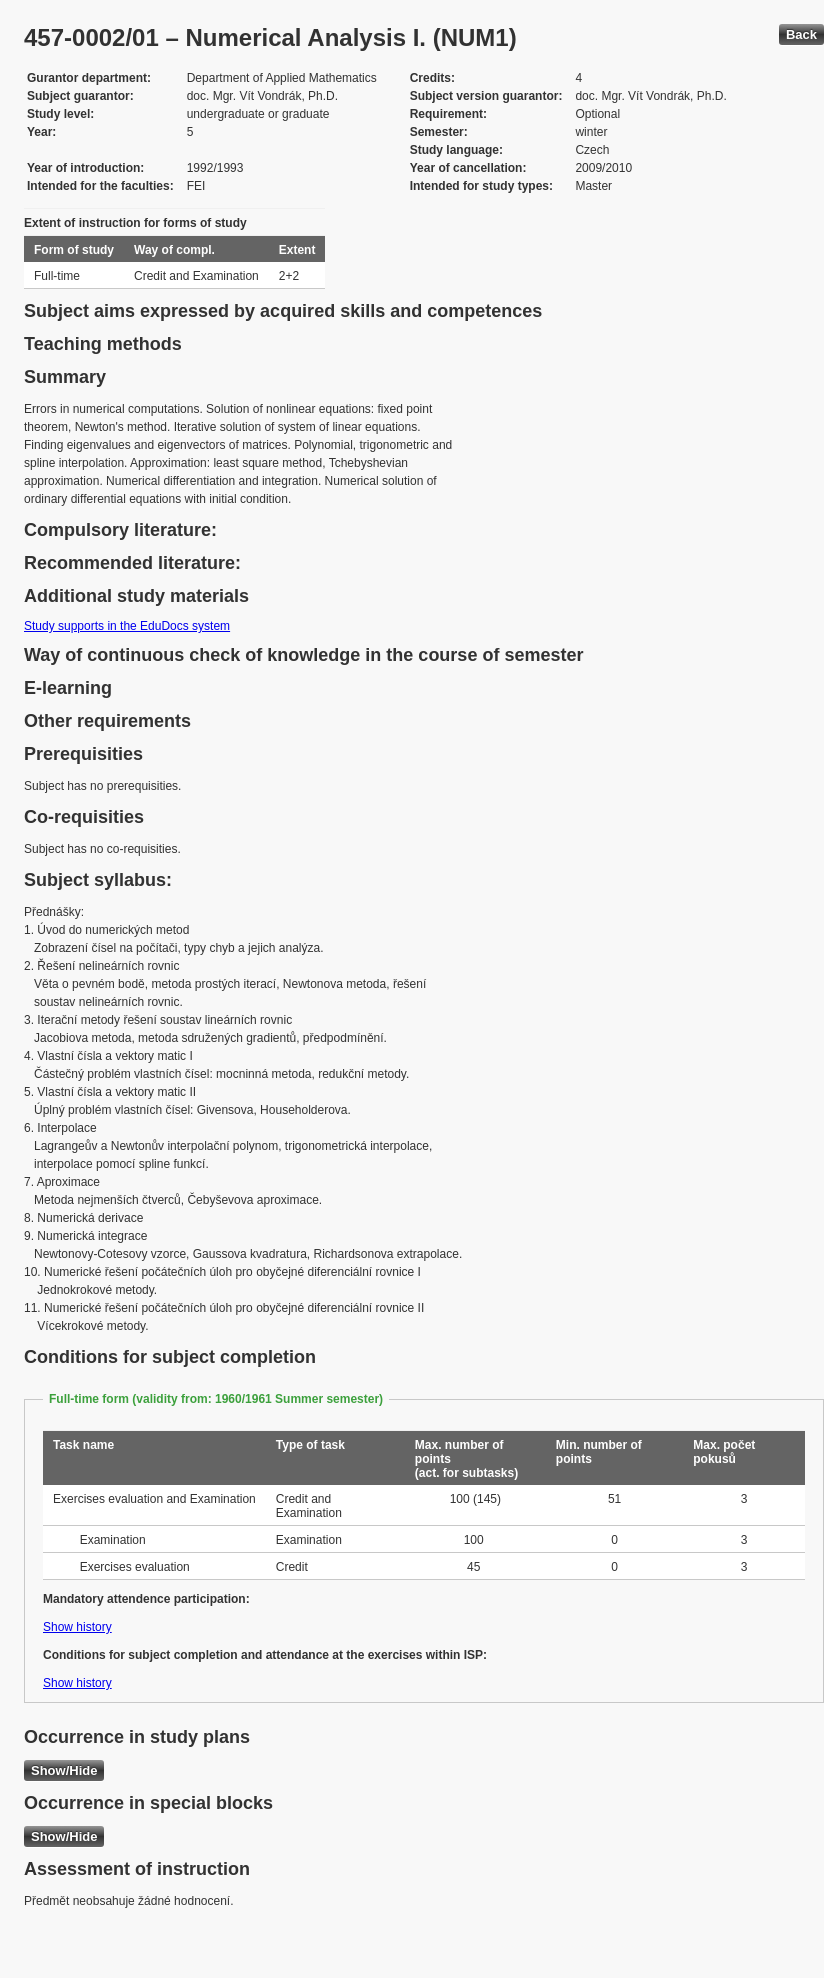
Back (801, 34)
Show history (77, 1627)
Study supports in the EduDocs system (127, 626)
